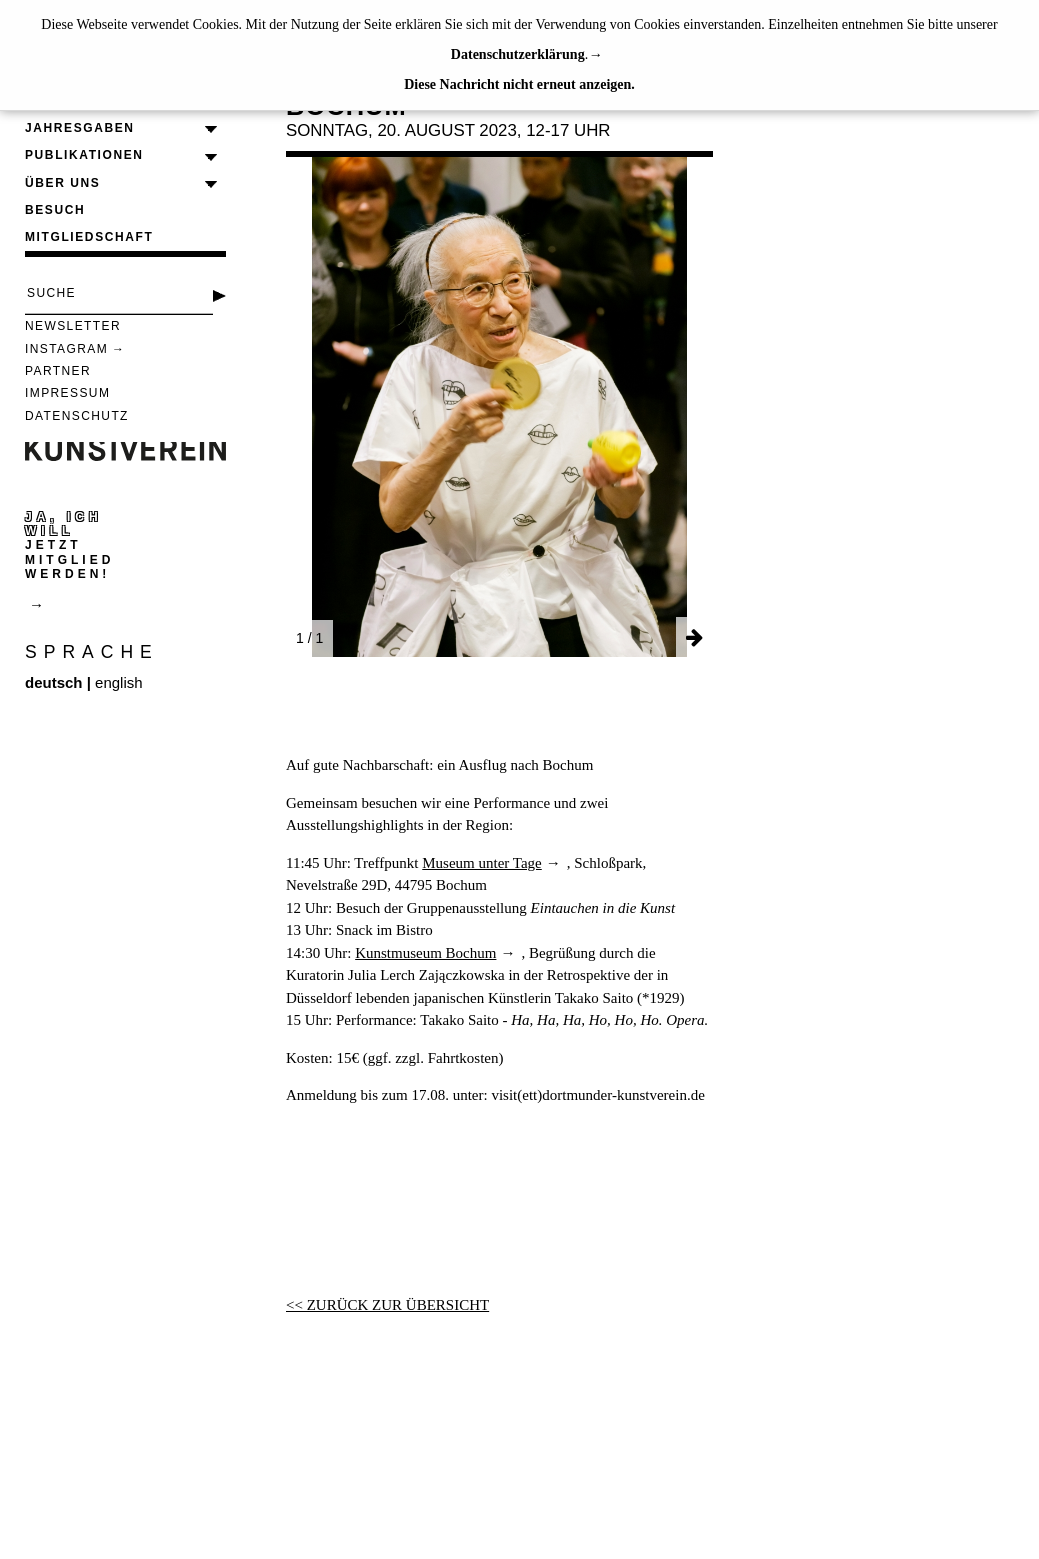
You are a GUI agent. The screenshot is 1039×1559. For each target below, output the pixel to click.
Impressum (67, 393)
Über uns (62, 183)
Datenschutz (77, 416)
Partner (58, 371)
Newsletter (73, 326)
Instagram (66, 349)
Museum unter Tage (481, 863)
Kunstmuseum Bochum (425, 953)
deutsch (54, 682)
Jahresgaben (80, 128)
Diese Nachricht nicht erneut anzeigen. (519, 84)
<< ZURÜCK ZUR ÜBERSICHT (387, 1305)
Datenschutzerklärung (518, 54)
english (119, 682)
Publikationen (84, 155)
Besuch (55, 210)
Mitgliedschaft (89, 237)
